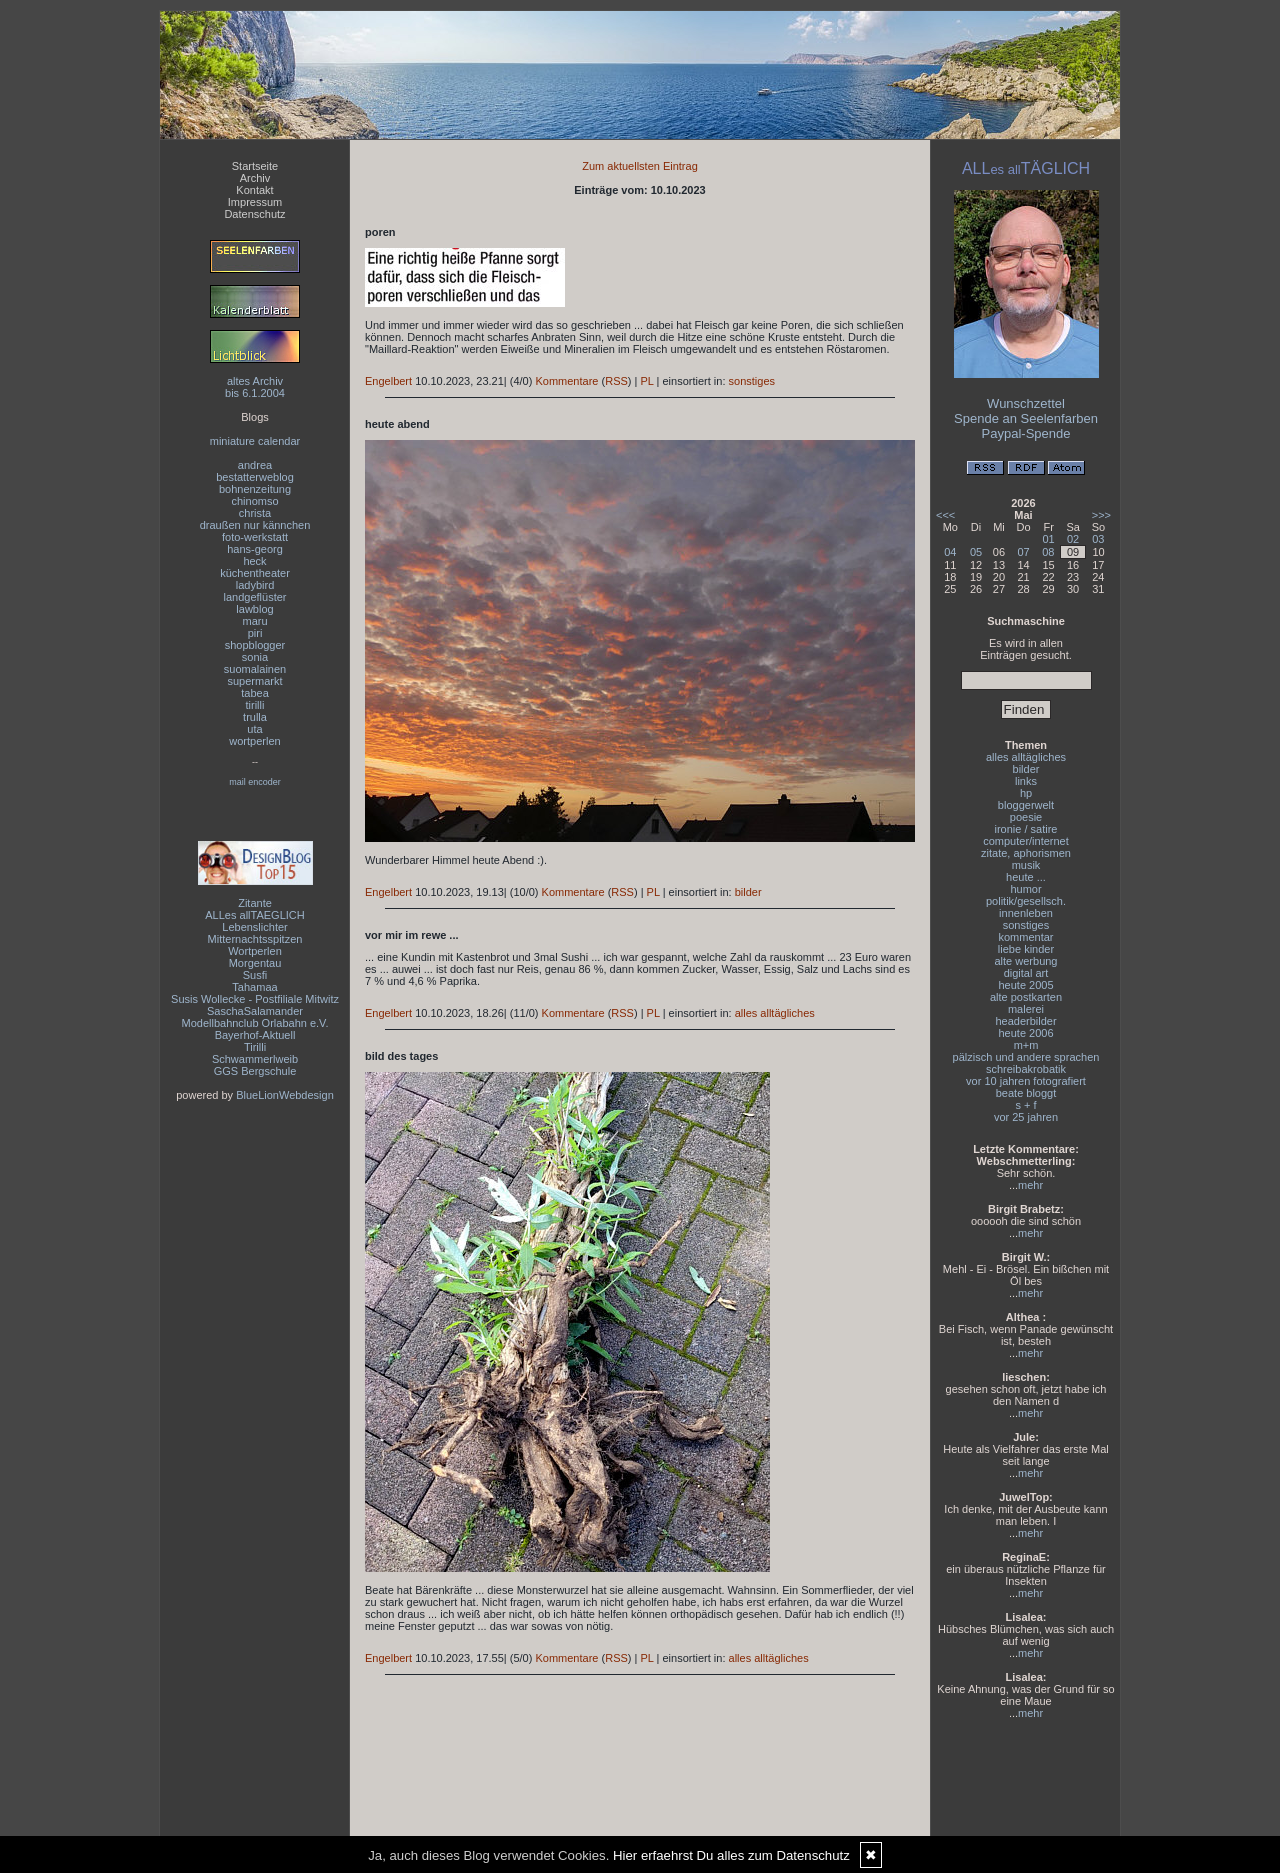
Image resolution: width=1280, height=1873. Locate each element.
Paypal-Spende (1026, 433)
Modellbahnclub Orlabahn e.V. (255, 1023)
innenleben (1026, 913)
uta (254, 729)
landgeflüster (255, 597)
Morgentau (255, 963)
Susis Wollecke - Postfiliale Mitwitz (255, 999)
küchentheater (255, 573)
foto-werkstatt (255, 537)
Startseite (255, 166)
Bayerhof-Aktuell (255, 1035)
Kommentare (566, 381)
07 (1023, 552)
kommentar (1025, 937)
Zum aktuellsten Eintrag (640, 166)
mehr (1030, 1185)
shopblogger (255, 645)
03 (1098, 539)
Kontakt (254, 190)
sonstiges (752, 381)
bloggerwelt (1026, 805)
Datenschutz (254, 214)
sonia (255, 657)
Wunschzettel (1026, 403)
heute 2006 (1025, 1033)
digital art (1026, 973)
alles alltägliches (775, 1013)
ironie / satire (1026, 829)
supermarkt (254, 681)
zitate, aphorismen (1026, 853)
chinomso (254, 501)
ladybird (255, 585)
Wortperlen (255, 951)
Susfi (255, 975)
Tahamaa (254, 987)
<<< (945, 515)
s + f (1025, 1105)
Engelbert (388, 381)
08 (1048, 552)
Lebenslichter (254, 927)
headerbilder (1025, 1021)
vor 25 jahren (1026, 1117)
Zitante (255, 903)
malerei (1026, 1009)
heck (254, 561)
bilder (748, 892)
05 (976, 552)
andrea (255, 465)
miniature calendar (255, 441)
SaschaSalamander (255, 1011)
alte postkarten (1026, 997)
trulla (255, 717)
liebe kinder (1026, 949)
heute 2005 (1025, 985)
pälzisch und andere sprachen (1026, 1057)
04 (950, 552)
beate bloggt (1026, 1093)
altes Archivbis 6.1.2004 (255, 387)
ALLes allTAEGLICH (254, 915)
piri (255, 633)
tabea (255, 693)
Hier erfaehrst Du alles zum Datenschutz (731, 1855)
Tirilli (255, 1047)
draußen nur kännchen (255, 525)
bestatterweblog (255, 477)
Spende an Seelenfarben (1026, 418)
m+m (1026, 1045)
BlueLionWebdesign (285, 1095)
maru (254, 621)
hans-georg (255, 549)
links (1026, 781)
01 (1048, 539)
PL (646, 381)
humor (1025, 889)
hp (1026, 793)
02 (1073, 539)
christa (255, 513)
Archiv (255, 178)
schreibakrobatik (1026, 1069)
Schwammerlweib (255, 1059)
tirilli (255, 705)
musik (1026, 865)
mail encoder (255, 782)
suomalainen (255, 669)
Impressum (255, 202)
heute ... (1026, 877)
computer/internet (1026, 841)
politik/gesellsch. (1026, 901)
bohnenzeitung (255, 489)
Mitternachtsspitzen (255, 939)
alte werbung (1026, 961)
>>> (1101, 515)
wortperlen (254, 741)
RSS (616, 381)
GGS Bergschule (255, 1071)
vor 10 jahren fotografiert (1026, 1081)
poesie (1026, 817)
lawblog (254, 609)
